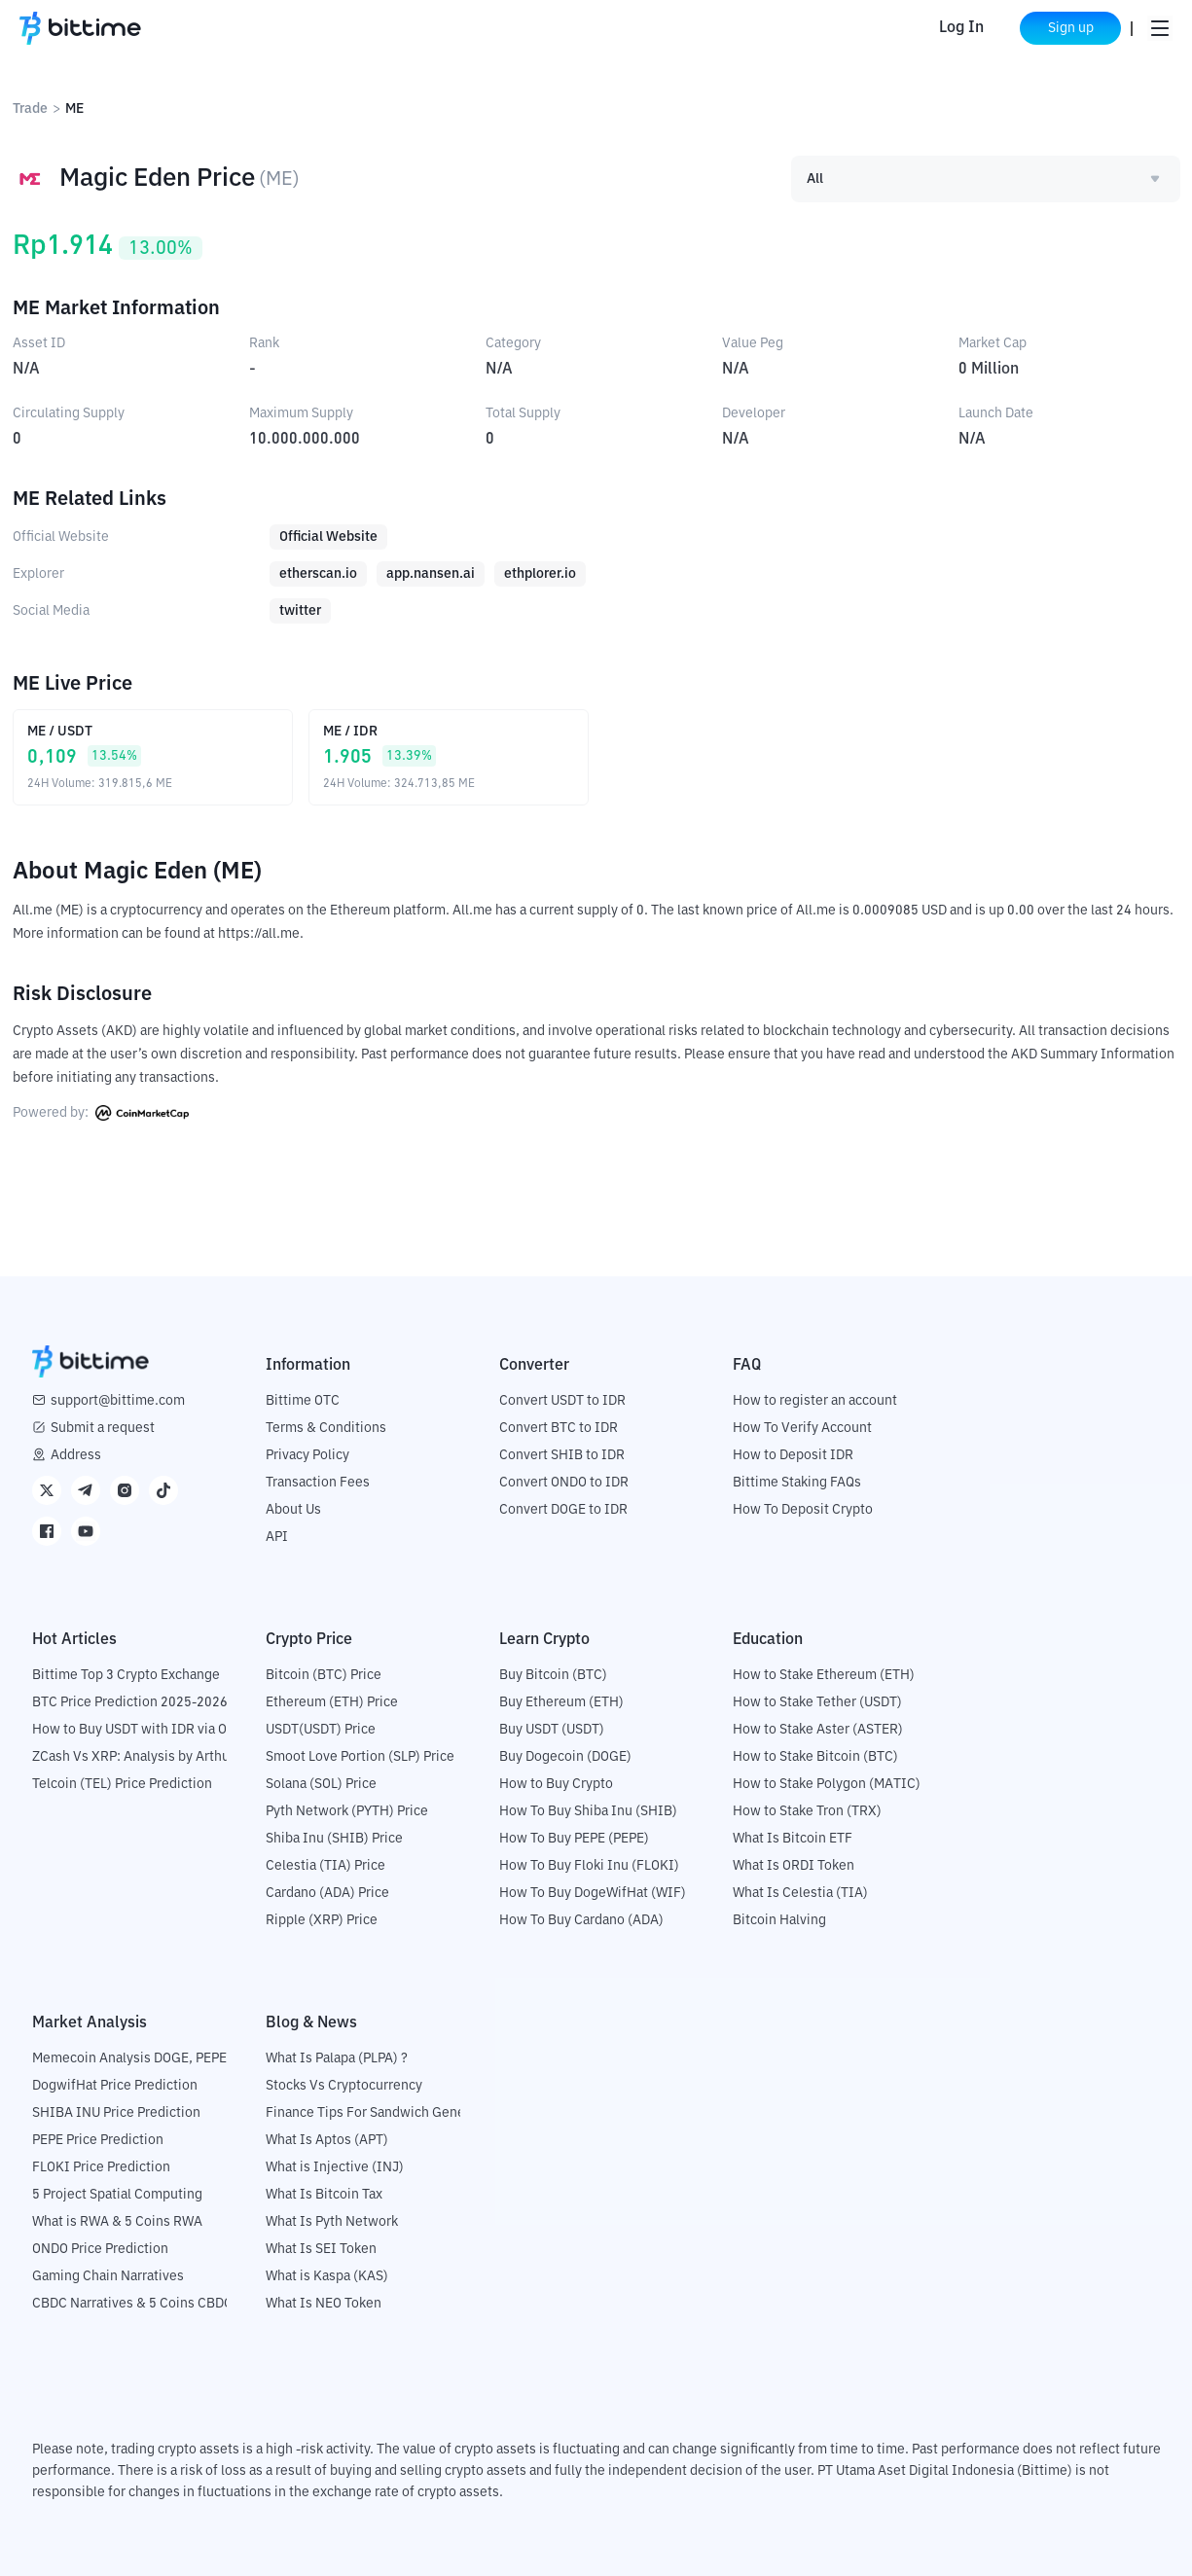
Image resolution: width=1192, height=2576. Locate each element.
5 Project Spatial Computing (117, 2194)
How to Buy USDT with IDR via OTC (137, 1729)
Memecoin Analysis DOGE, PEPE (129, 2058)
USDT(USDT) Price (321, 1729)
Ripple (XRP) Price (322, 1920)
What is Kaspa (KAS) (327, 2276)
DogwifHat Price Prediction (115, 2086)
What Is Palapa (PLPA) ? (337, 2058)
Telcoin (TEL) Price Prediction (122, 1784)
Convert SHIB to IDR (562, 1455)
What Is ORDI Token (793, 1866)
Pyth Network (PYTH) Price (347, 1811)
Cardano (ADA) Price (327, 1893)
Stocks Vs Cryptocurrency (344, 2086)
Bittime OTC (303, 1401)
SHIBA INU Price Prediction (116, 2113)
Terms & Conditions (326, 1428)
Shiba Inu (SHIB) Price (334, 1838)
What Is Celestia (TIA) (800, 1893)
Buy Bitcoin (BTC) (553, 1675)
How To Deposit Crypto (803, 1510)
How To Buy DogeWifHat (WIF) (592, 1893)
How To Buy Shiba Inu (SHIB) (588, 1811)
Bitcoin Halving (779, 1920)
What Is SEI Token (321, 2249)
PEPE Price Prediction (97, 2140)
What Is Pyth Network (332, 2222)
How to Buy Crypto (556, 1784)
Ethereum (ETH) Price (332, 1702)
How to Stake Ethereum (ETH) (824, 1675)
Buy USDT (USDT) (551, 1729)
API (277, 1537)
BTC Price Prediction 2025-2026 (130, 1702)
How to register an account (815, 1401)
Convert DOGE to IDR (563, 1510)
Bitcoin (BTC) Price (323, 1675)
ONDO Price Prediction (100, 2249)
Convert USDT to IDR (562, 1401)
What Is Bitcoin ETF (792, 1838)
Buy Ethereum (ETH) (561, 1702)
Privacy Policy (307, 1455)
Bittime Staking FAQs (797, 1482)
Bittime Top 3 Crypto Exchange (126, 1675)
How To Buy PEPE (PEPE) (574, 1838)
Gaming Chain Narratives (108, 2276)
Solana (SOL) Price (321, 1784)
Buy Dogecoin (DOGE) (565, 1757)
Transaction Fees (318, 1482)
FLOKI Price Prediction (101, 2167)
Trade (30, 109)
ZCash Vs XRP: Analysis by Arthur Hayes (153, 1757)
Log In (961, 28)
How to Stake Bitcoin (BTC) (815, 1757)
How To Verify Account (802, 1428)
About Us (293, 1510)
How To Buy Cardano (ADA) (581, 1920)
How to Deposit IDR (793, 1455)
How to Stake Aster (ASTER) (818, 1729)
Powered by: (101, 1113)
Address (76, 1455)
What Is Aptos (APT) (327, 2140)
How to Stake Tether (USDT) (817, 1702)
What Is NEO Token (323, 2303)
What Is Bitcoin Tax (324, 2194)
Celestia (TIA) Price (325, 1866)
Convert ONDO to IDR (564, 1482)
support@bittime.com (118, 1401)
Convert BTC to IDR (558, 1428)
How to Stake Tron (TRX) (807, 1811)
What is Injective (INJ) (335, 2167)
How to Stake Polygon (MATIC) (827, 1784)
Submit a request (103, 1428)
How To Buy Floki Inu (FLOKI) (589, 1866)
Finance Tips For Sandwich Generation (383, 2113)
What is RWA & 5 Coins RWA (117, 2222)
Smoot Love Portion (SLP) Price (360, 1757)
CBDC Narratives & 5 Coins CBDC (132, 2303)
